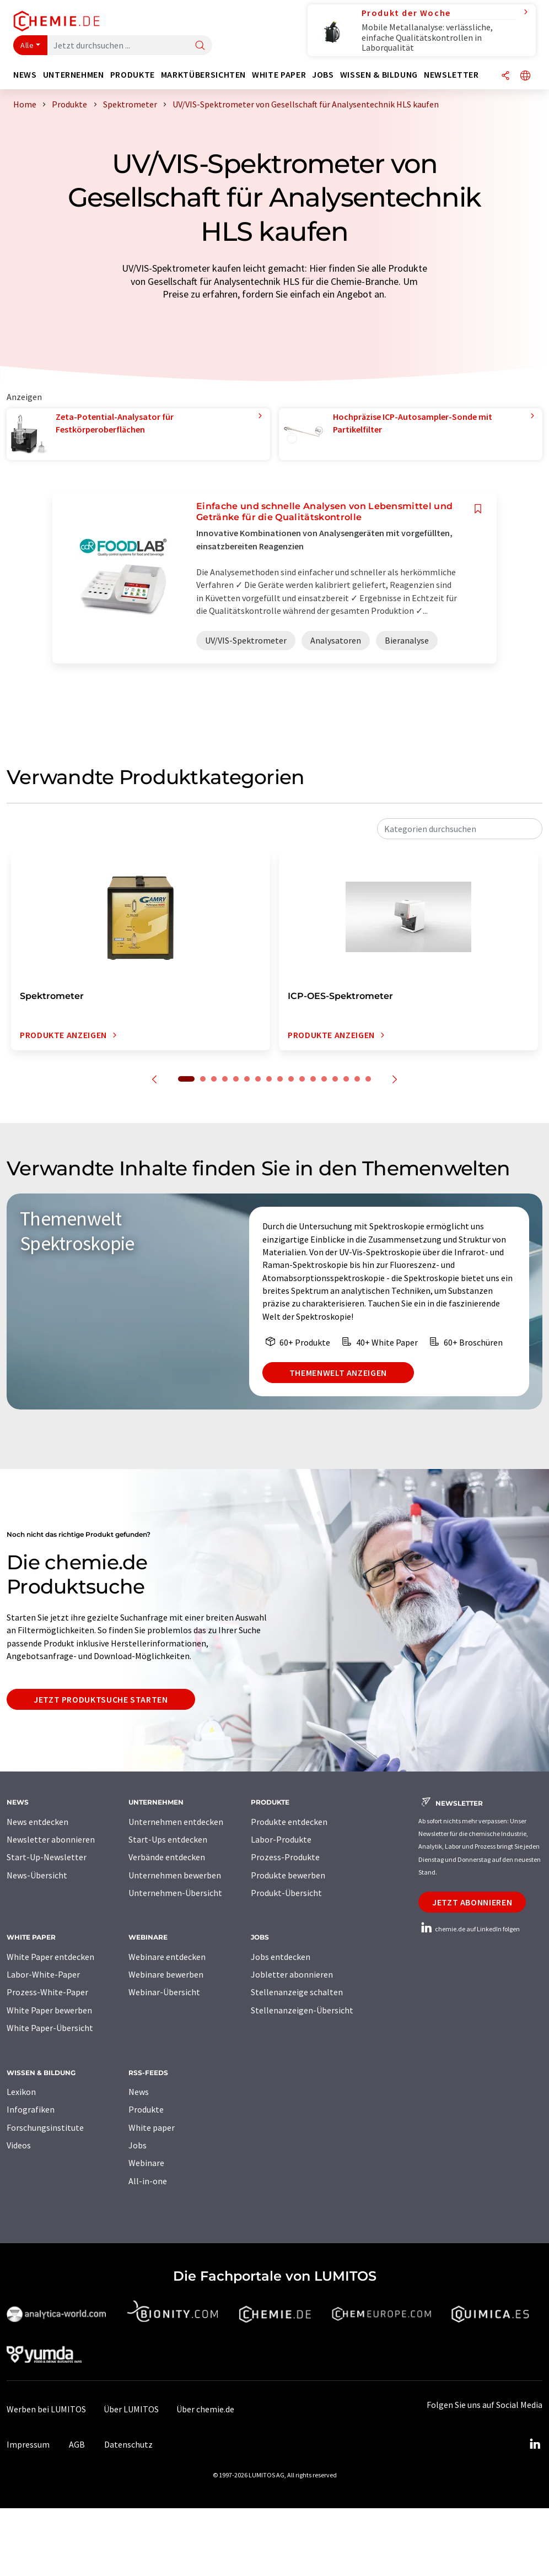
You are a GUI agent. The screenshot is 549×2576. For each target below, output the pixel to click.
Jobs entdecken (280, 1956)
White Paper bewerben (49, 2010)
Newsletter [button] (451, 74)
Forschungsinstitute (45, 2127)
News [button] (25, 74)
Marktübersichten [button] (203, 74)
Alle (27, 45)
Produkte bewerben (288, 1875)
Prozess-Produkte (285, 1856)
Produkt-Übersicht (286, 1892)
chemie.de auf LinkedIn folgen (469, 1929)
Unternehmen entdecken (175, 1821)
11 (302, 1079)
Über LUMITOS (131, 2409)
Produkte (146, 2109)
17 (368, 1079)
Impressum (28, 2444)
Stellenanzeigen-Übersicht (302, 2010)
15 (346, 1079)
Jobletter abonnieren (292, 1974)
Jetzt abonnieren (472, 1902)
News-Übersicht (37, 1875)
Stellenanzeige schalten (297, 1991)
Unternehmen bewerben (174, 1875)
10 (291, 1079)
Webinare (146, 2162)
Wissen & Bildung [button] (379, 74)
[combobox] (459, 828)
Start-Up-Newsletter (47, 1856)
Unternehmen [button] (73, 74)
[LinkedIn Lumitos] (534, 2444)
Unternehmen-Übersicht (175, 1892)
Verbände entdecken (166, 1856)
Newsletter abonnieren (51, 1839)
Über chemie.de (205, 2409)
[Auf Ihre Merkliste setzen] (478, 509)
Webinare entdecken (167, 1956)
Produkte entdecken (289, 1821)
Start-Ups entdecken (167, 1839)
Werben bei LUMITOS (46, 2409)
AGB (77, 2444)
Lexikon (21, 2091)
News (138, 2091)
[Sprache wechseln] (525, 76)
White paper (151, 2127)
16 (357, 1079)
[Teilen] (505, 76)
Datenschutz (128, 2444)
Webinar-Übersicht (164, 1991)
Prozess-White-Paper (47, 1991)
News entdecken (37, 1821)
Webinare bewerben (165, 1974)
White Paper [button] (279, 74)
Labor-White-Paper (43, 1974)
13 (324, 1079)
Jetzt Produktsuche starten (101, 1699)
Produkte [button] (132, 74)
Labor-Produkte (281, 1839)
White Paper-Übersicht (50, 2027)
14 (335, 1079)
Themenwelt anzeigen (338, 1372)
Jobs (137, 2145)
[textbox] (459, 828)
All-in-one (147, 2180)
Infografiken (31, 2109)
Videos (19, 2145)
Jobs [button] (323, 74)
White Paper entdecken (50, 1956)
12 (313, 1079)
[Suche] (200, 46)
